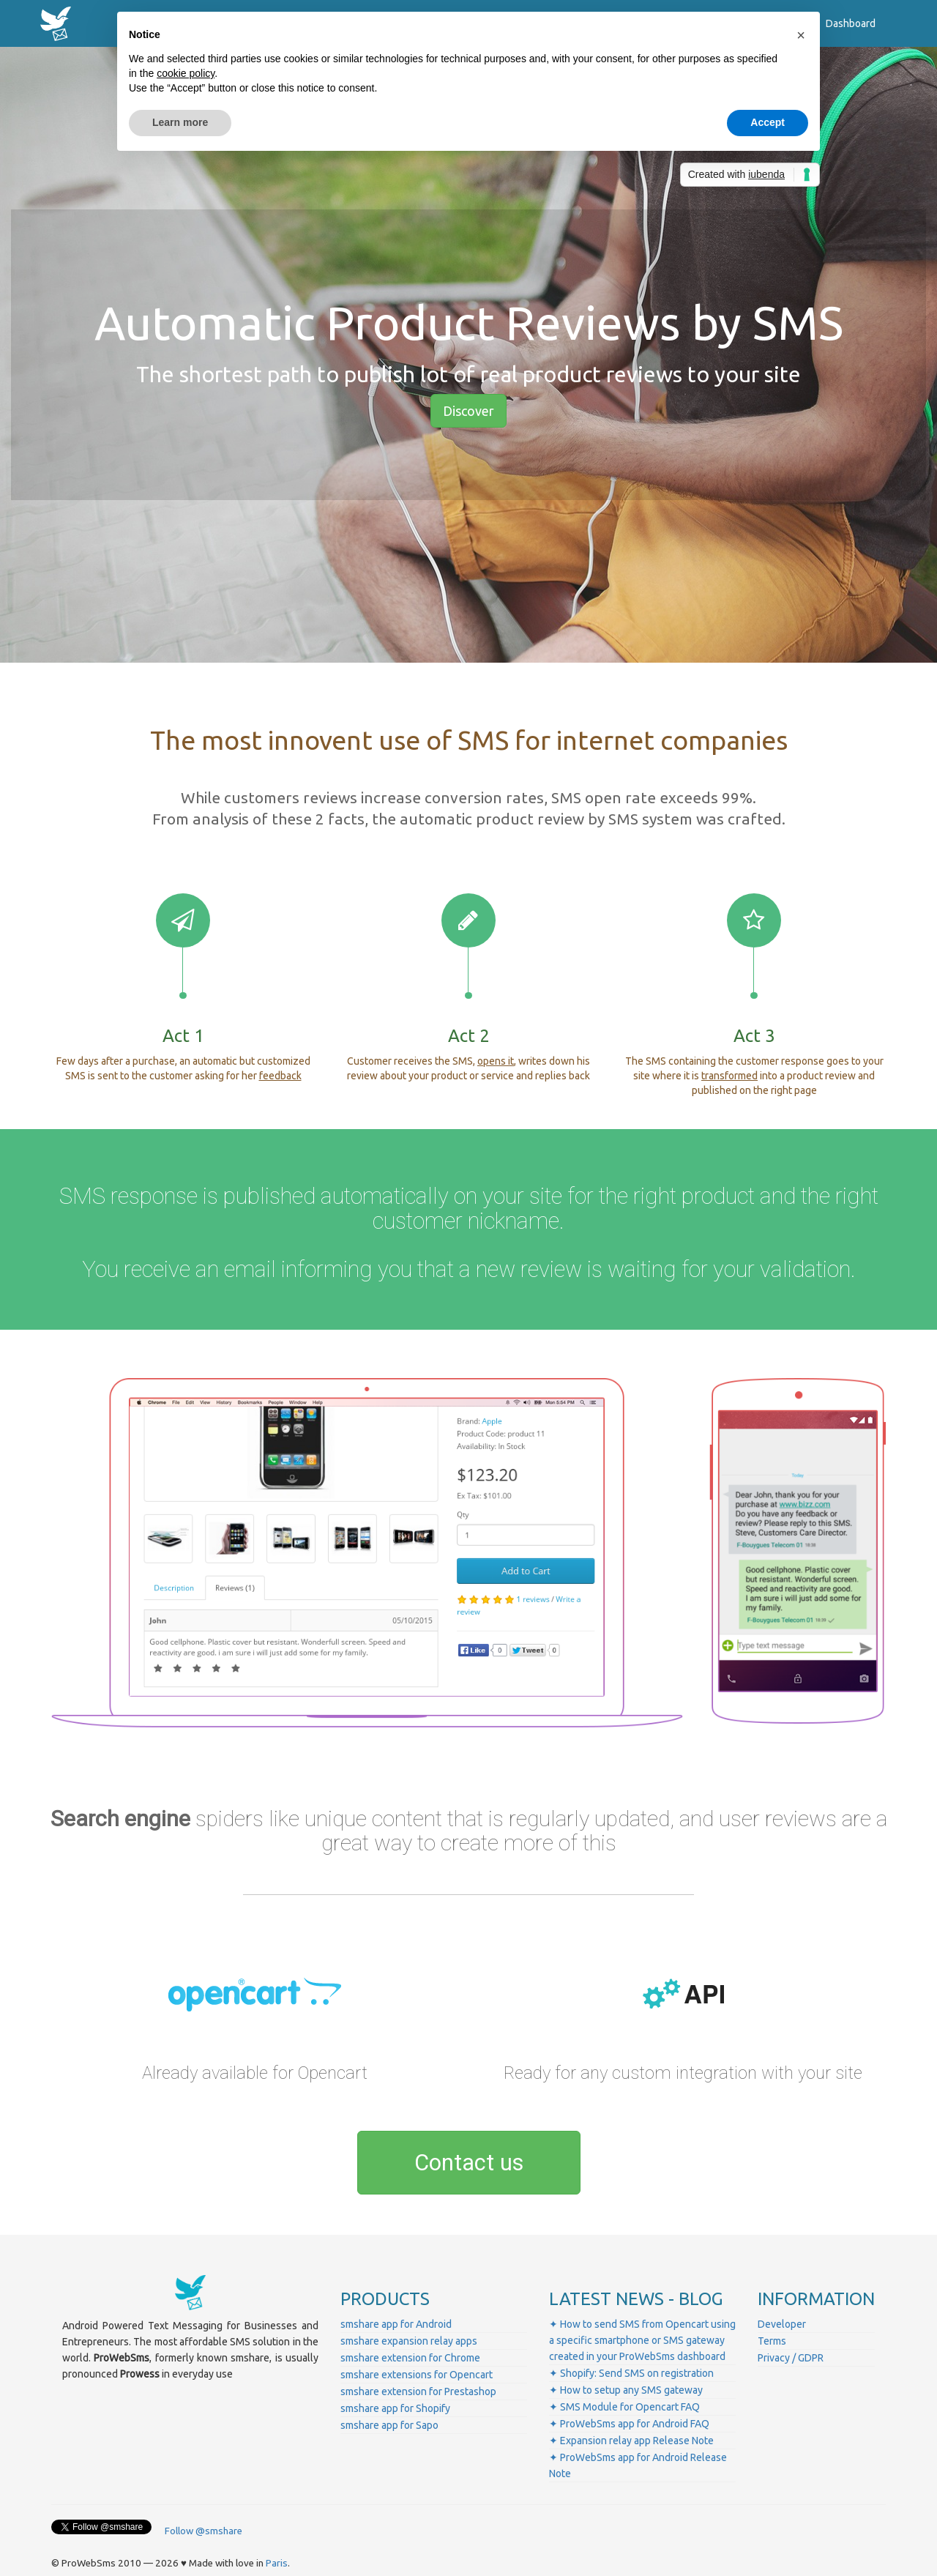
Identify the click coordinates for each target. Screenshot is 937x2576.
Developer (782, 2324)
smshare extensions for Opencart (416, 2374)
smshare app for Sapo (389, 2425)
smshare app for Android (396, 2324)
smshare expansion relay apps (408, 2341)
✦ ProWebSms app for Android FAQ (629, 2424)
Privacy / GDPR (791, 2358)
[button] (801, 35)
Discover (468, 410)
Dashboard (851, 23)
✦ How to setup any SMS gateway (626, 2390)
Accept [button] (767, 122)
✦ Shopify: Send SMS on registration (631, 2373)
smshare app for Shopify (395, 2408)
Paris (277, 2563)
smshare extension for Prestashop (418, 2391)
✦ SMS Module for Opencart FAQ (624, 2407)
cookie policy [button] (185, 73)
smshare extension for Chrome (410, 2358)
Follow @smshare (203, 2530)
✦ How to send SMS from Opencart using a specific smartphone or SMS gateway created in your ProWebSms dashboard (642, 2340)
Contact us (468, 2162)
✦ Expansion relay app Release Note (631, 2440)
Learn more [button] (180, 122)
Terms (772, 2341)
